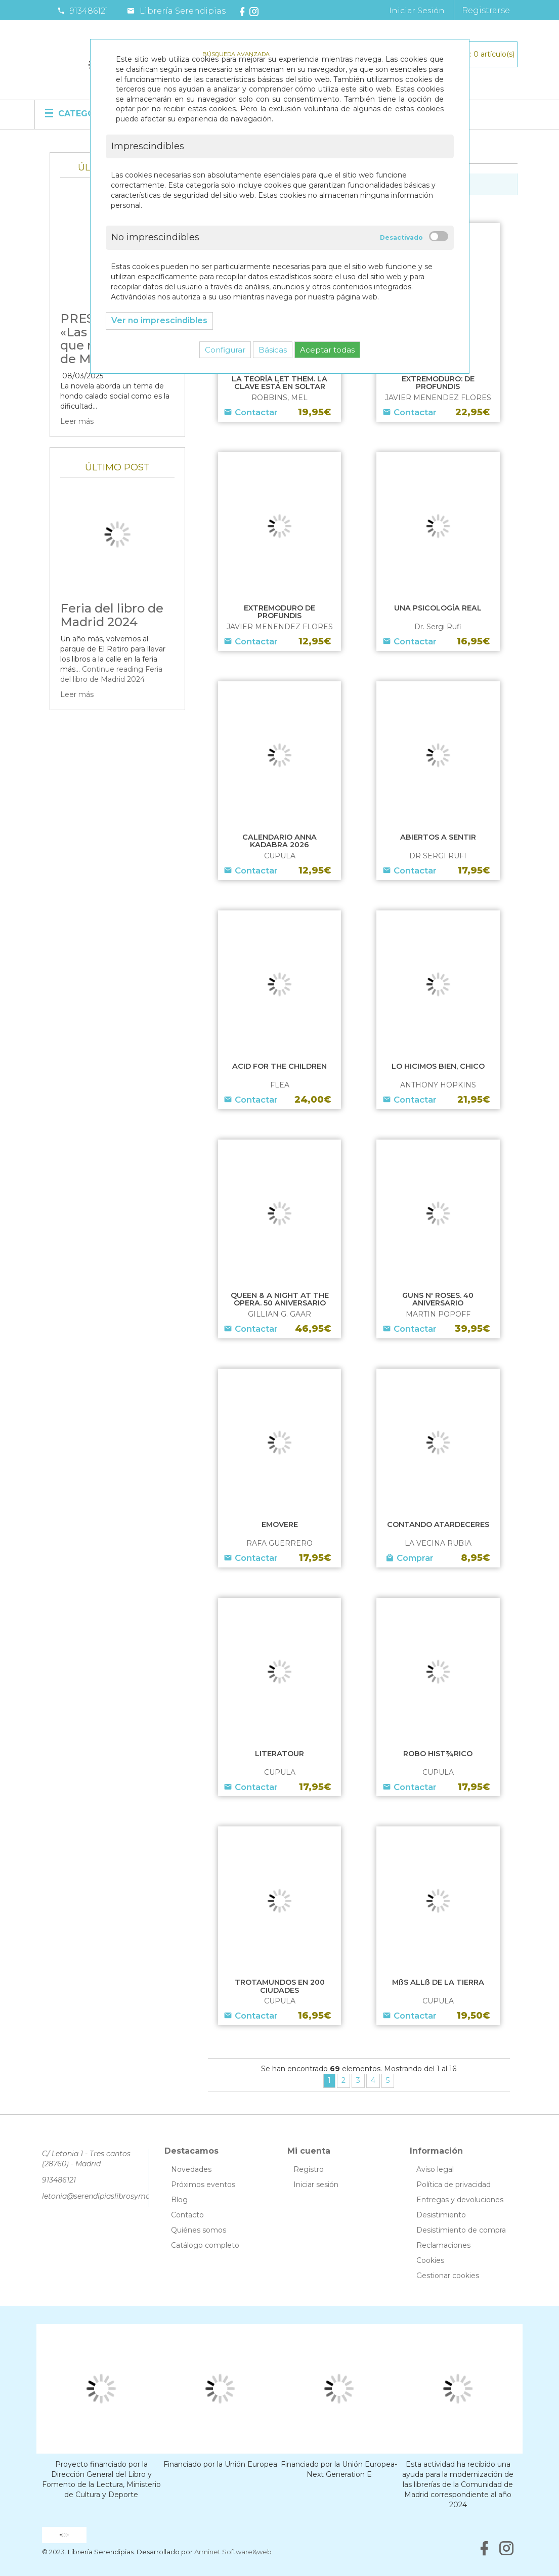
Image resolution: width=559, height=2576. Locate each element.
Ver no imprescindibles (159, 320)
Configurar (225, 350)
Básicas (273, 350)
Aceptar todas (327, 350)
